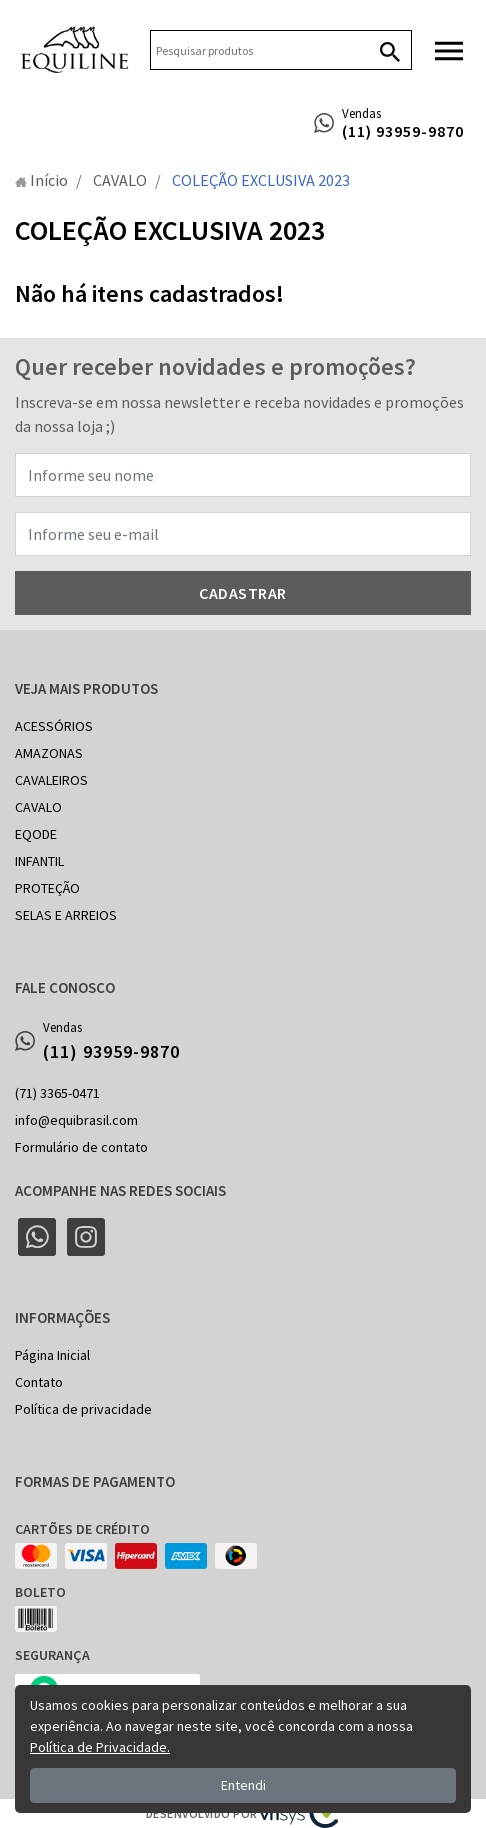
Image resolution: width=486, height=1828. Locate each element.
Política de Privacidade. (100, 1747)
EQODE (36, 834)
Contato (39, 1382)
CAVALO (38, 807)
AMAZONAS (49, 753)
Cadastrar (243, 593)
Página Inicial (52, 1355)
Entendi (243, 1785)
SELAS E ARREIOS (66, 915)
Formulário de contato (81, 1147)
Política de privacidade (83, 1409)
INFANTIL (39, 861)
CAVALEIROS (51, 780)
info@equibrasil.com (76, 1120)
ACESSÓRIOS (54, 726)
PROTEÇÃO (47, 888)
